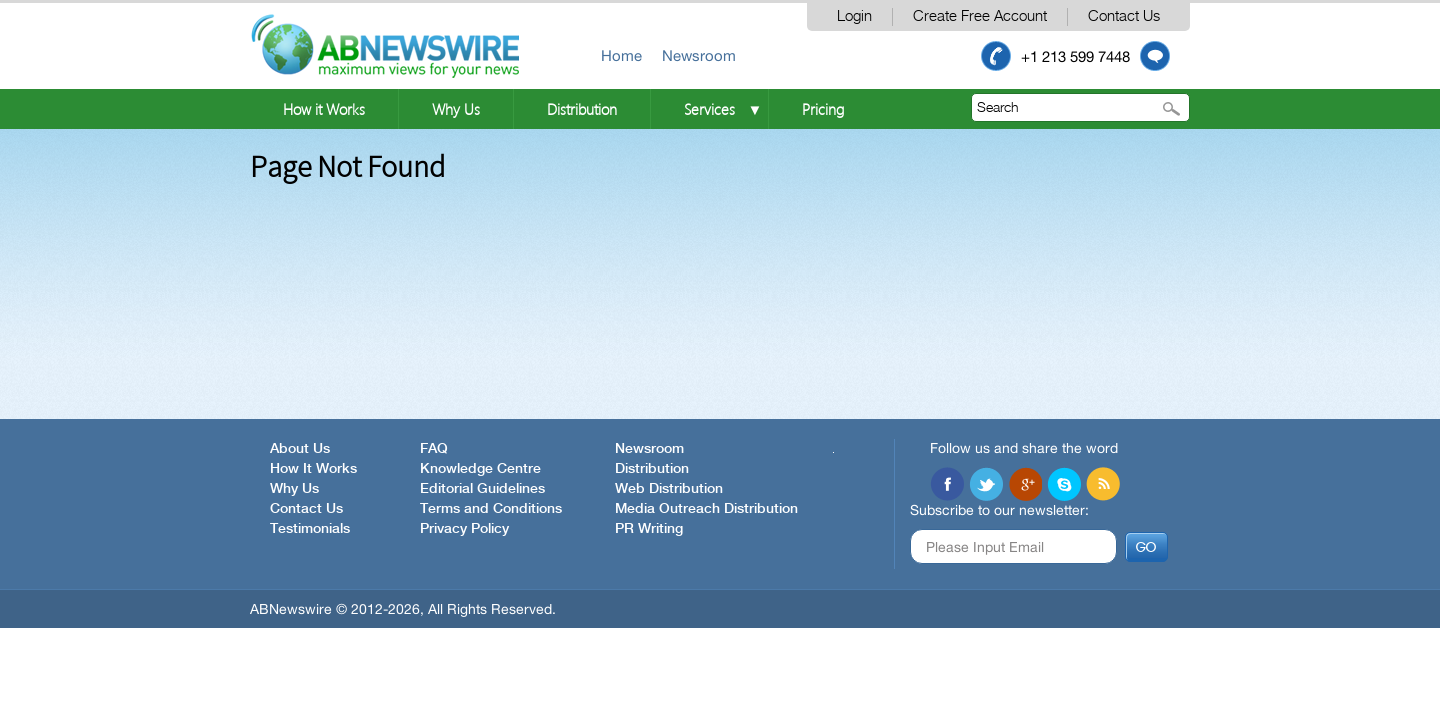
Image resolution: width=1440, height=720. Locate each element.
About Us (300, 449)
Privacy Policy (464, 529)
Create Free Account (980, 16)
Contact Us (1124, 16)
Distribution (582, 109)
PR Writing (649, 529)
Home (621, 55)
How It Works (313, 469)
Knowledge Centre (480, 469)
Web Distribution (669, 489)
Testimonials (310, 529)
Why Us (456, 109)
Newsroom (699, 55)
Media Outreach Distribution (706, 509)
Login (854, 16)
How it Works (324, 109)
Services (709, 109)
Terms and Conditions (491, 509)
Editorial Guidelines (482, 489)
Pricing (823, 109)
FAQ (434, 449)
